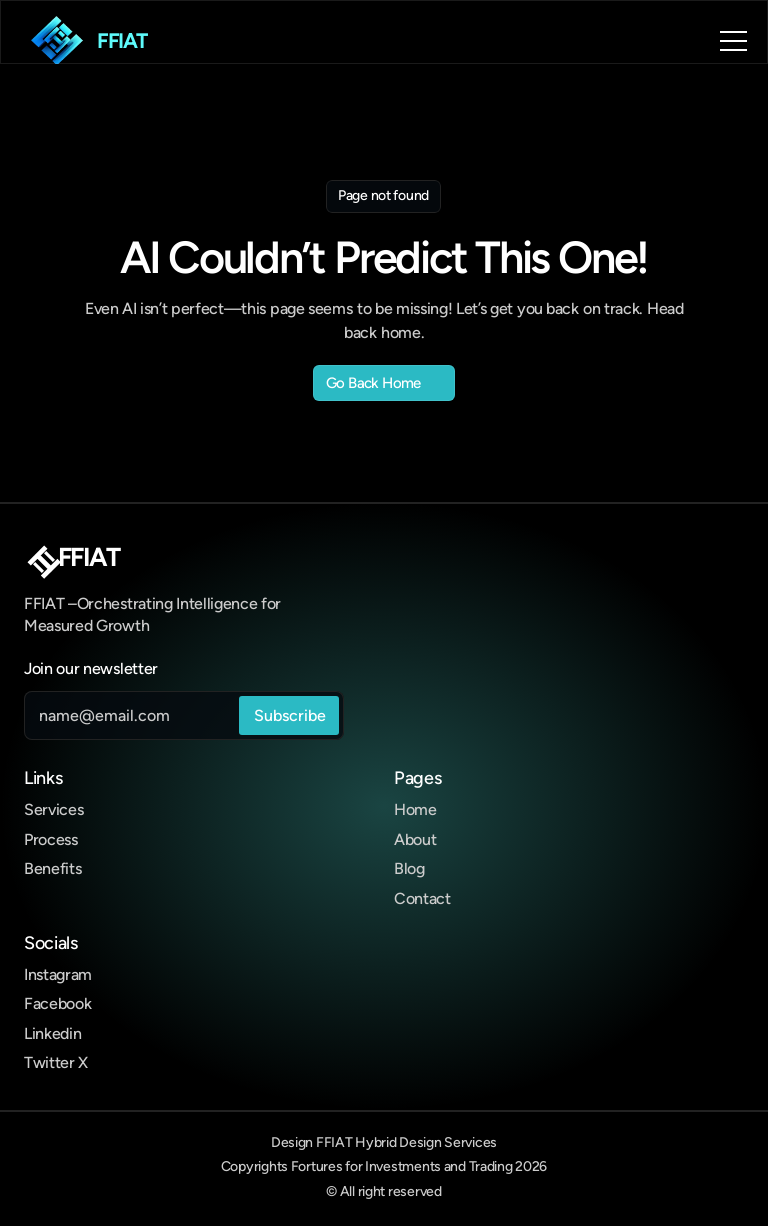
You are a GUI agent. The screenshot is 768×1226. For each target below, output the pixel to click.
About (415, 839)
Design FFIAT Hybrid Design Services (384, 1142)
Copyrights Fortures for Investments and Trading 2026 (384, 1166)
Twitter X (56, 1062)
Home (415, 809)
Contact (422, 898)
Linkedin (52, 1033)
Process (51, 839)
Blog (409, 868)
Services (53, 809)
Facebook (57, 1003)
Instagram (58, 974)
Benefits (52, 868)
